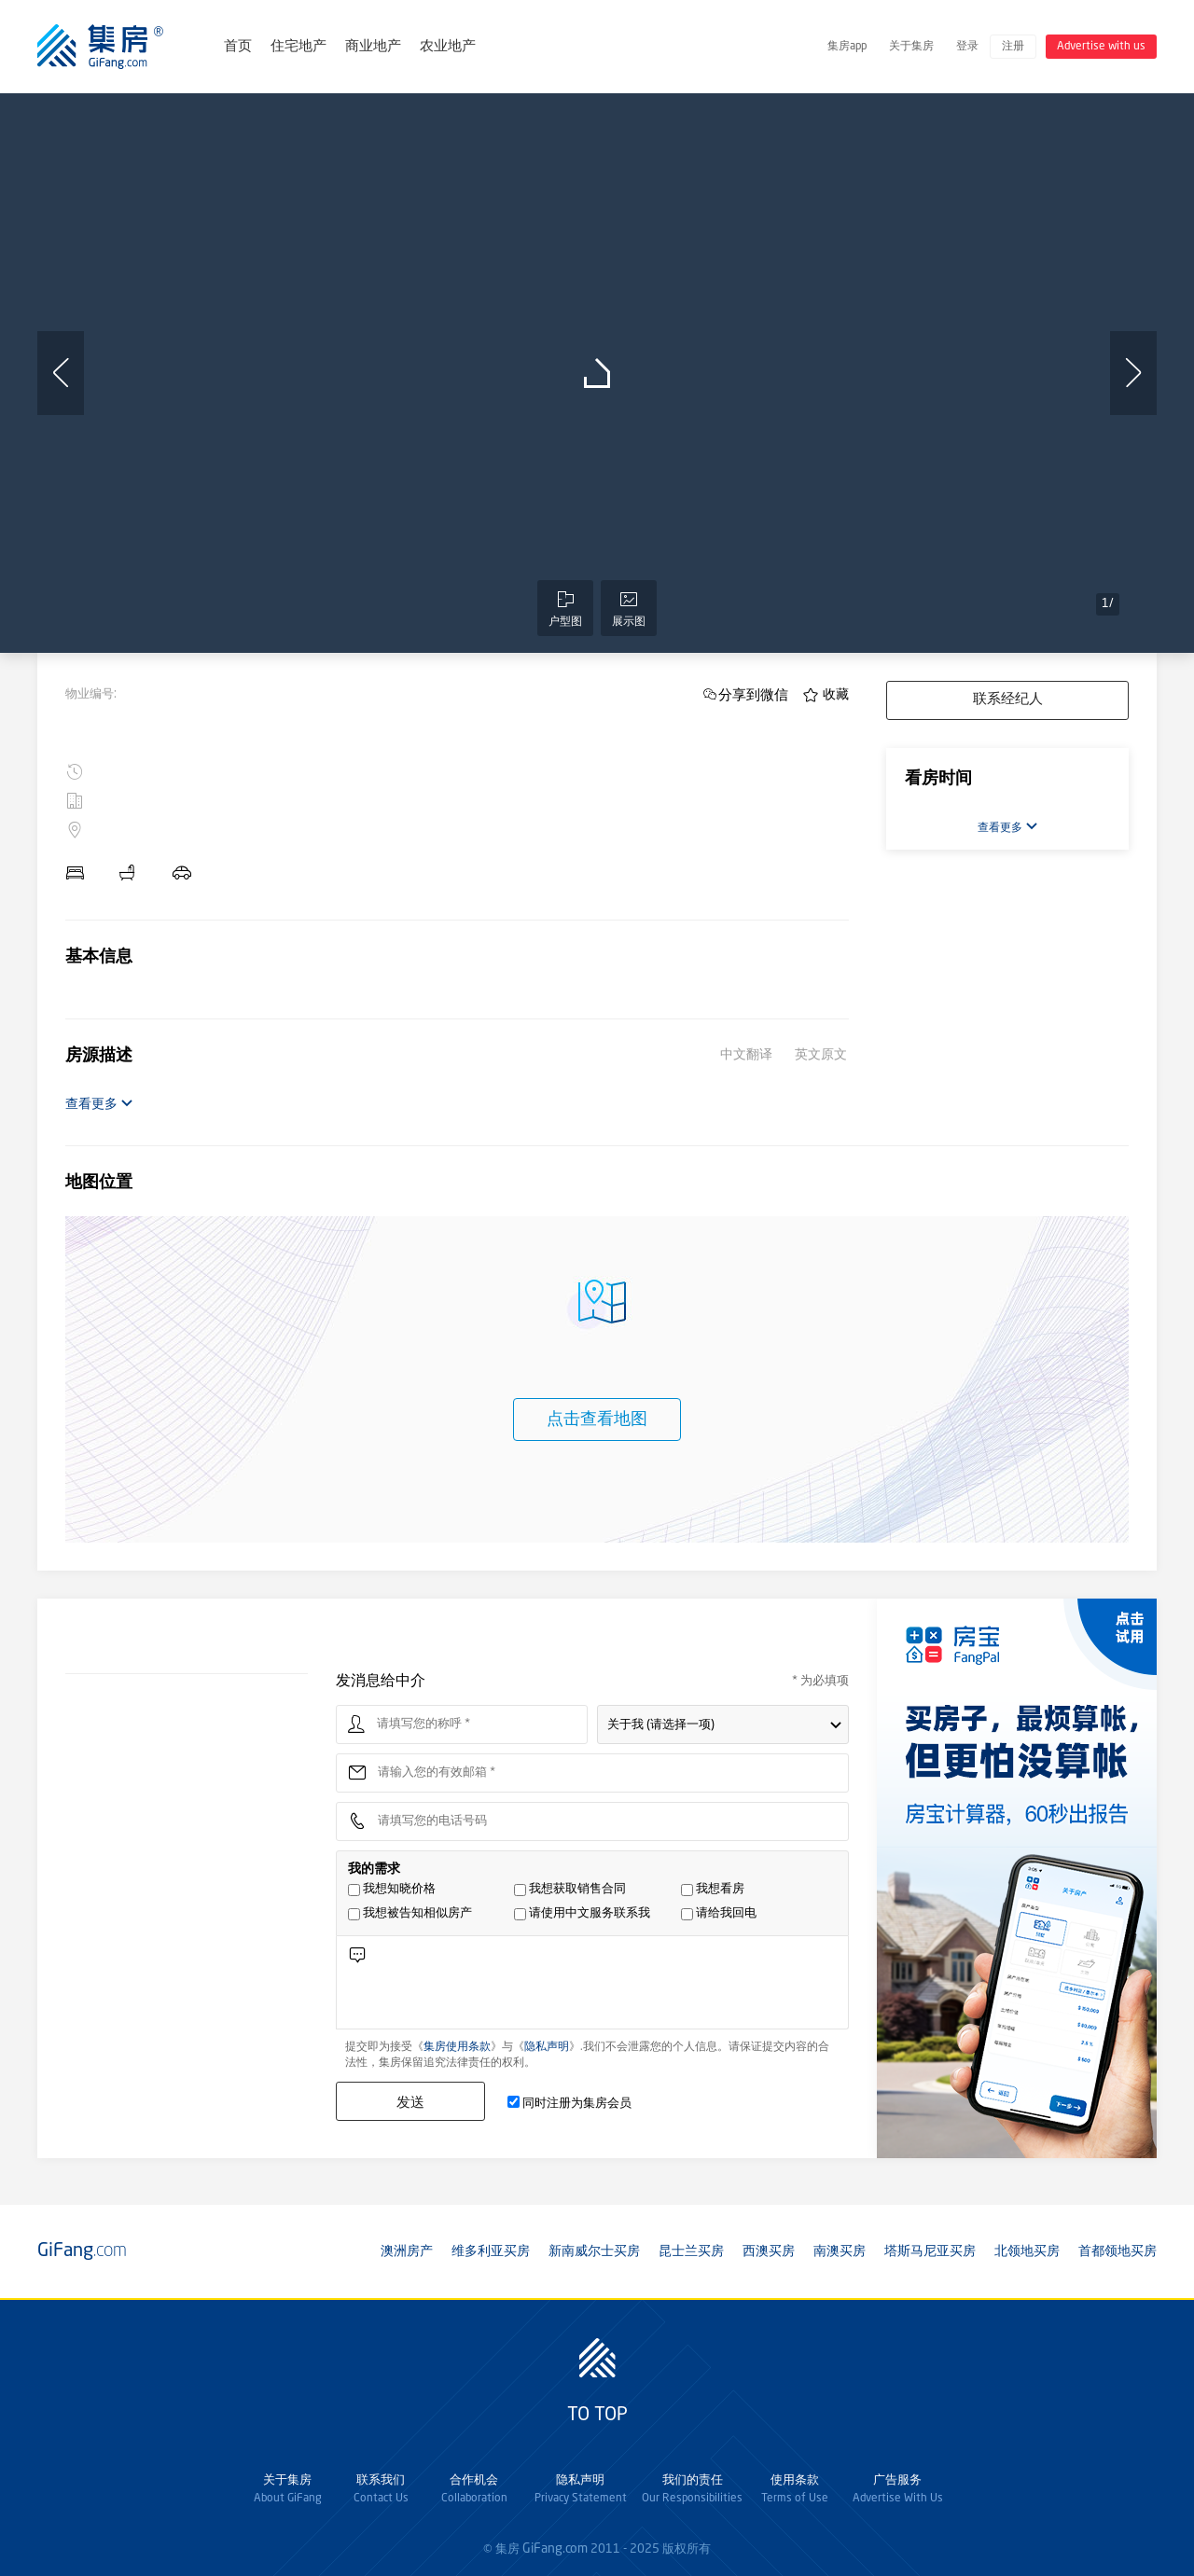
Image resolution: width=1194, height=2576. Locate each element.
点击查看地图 (597, 1419)
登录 (967, 46)
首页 (238, 47)
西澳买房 (769, 2251)
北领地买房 (1027, 2251)
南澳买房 (839, 2251)
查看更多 (99, 1104)
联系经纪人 (1008, 700)
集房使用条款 (457, 2047)
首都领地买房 (1117, 2251)
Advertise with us (1101, 46)
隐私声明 (546, 2047)
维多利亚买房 (490, 2251)
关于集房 (911, 46)
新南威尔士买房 (594, 2251)
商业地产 (373, 47)
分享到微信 (753, 694)
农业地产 (448, 47)
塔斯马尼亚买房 (930, 2251)
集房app (847, 46)
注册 (1013, 46)
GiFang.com (555, 2548)
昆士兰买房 (691, 2251)
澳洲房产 (407, 2251)
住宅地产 (298, 47)
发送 (410, 2102)
